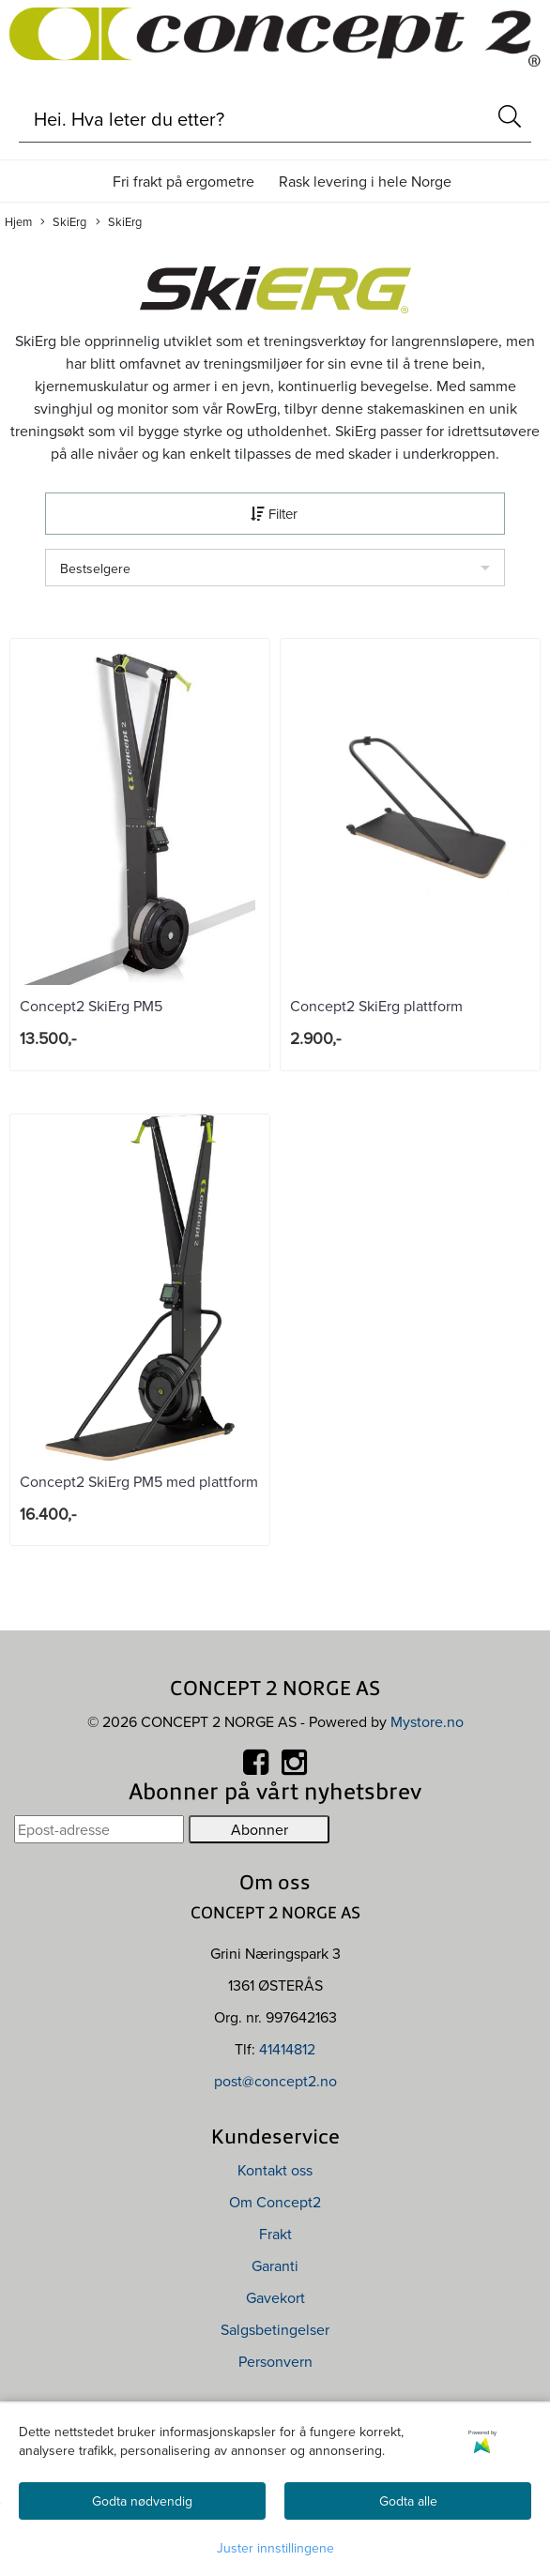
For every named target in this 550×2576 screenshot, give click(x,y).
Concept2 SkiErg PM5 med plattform (139, 1481)
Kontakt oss (275, 2169)
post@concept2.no (275, 2080)
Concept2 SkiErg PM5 (91, 1005)
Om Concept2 (275, 2201)
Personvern (275, 2361)
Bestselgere (95, 568)
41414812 (287, 2048)
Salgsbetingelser (275, 2329)
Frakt (275, 2233)
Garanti (275, 2265)
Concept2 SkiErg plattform (376, 1005)
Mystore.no (427, 1721)
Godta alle (408, 2501)
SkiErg (63, 222)
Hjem (18, 221)
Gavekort (275, 2297)
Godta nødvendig (142, 2501)
